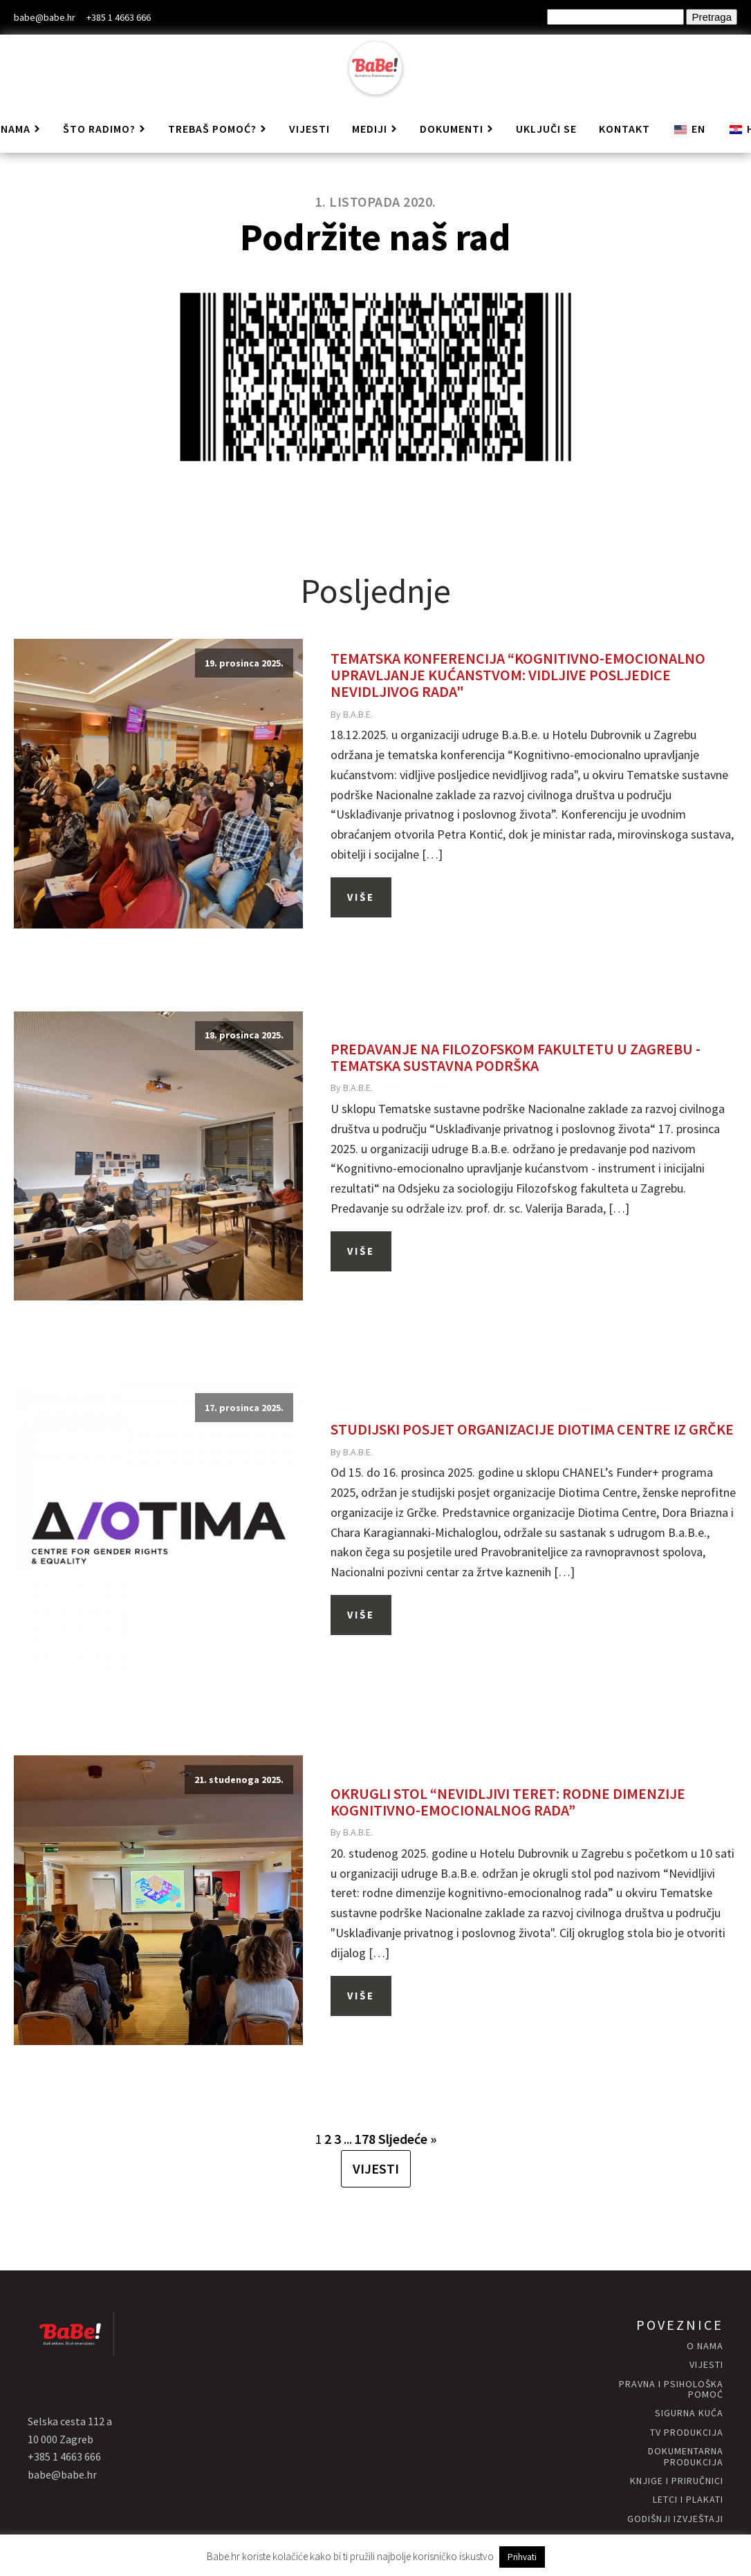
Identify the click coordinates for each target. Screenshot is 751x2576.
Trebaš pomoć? (217, 129)
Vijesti (309, 129)
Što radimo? (104, 129)
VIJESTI (376, 2168)
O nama (705, 2346)
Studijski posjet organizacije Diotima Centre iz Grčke (532, 1429)
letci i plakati (688, 2499)
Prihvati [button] (522, 2557)
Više (361, 897)
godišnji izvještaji (675, 2519)
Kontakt (624, 129)
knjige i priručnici (676, 2481)
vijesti (706, 2365)
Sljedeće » (407, 2138)
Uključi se (546, 129)
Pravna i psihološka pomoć (671, 2389)
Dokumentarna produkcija (685, 2456)
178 (365, 2138)
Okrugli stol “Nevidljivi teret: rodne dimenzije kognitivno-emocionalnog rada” (508, 1801)
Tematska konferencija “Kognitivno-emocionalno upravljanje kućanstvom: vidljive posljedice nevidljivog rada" (518, 675)
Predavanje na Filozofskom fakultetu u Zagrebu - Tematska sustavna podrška (516, 1057)
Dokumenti (457, 129)
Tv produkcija (686, 2432)
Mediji (375, 129)
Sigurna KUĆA (689, 2413)
